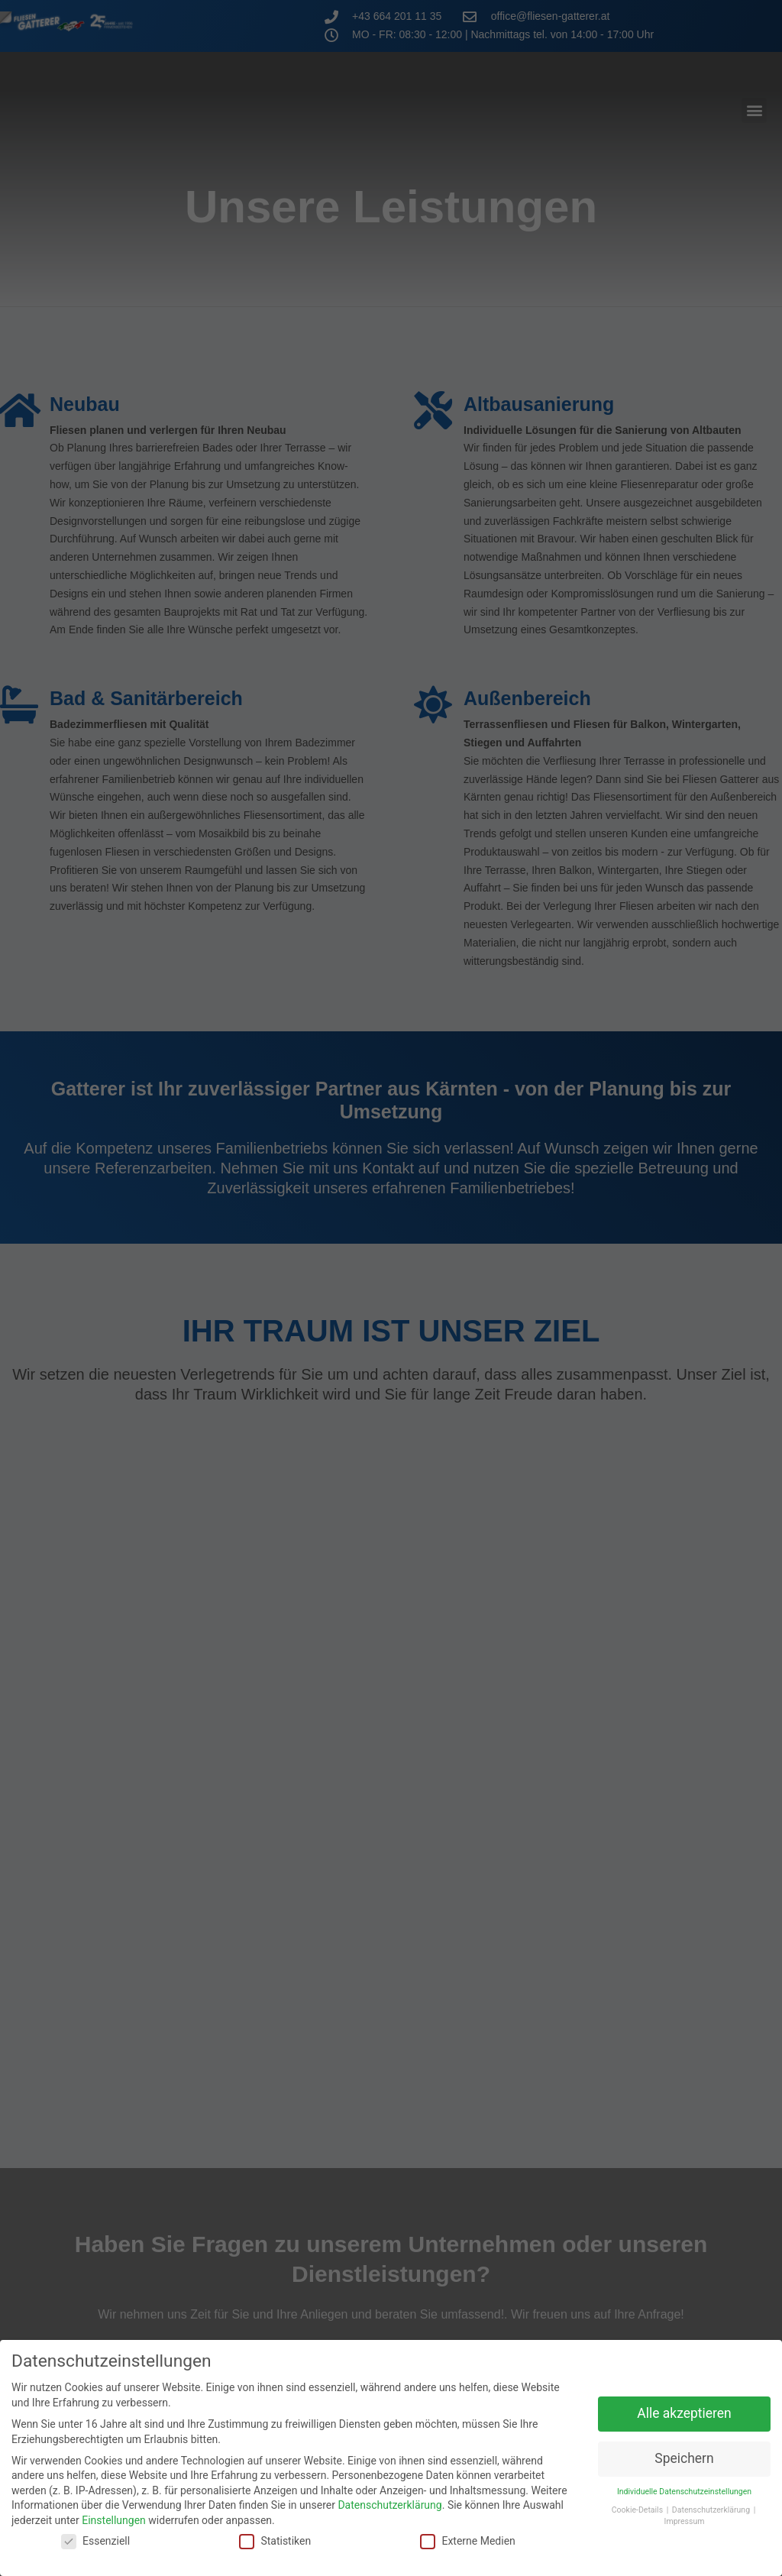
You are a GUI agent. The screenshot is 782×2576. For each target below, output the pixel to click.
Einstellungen (114, 2508)
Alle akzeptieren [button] (684, 2401)
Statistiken (275, 2528)
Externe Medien (467, 2528)
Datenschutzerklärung (389, 2493)
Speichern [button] (683, 2446)
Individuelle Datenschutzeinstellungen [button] (684, 2479)
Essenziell (95, 2528)
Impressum (684, 2509)
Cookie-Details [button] (638, 2498)
